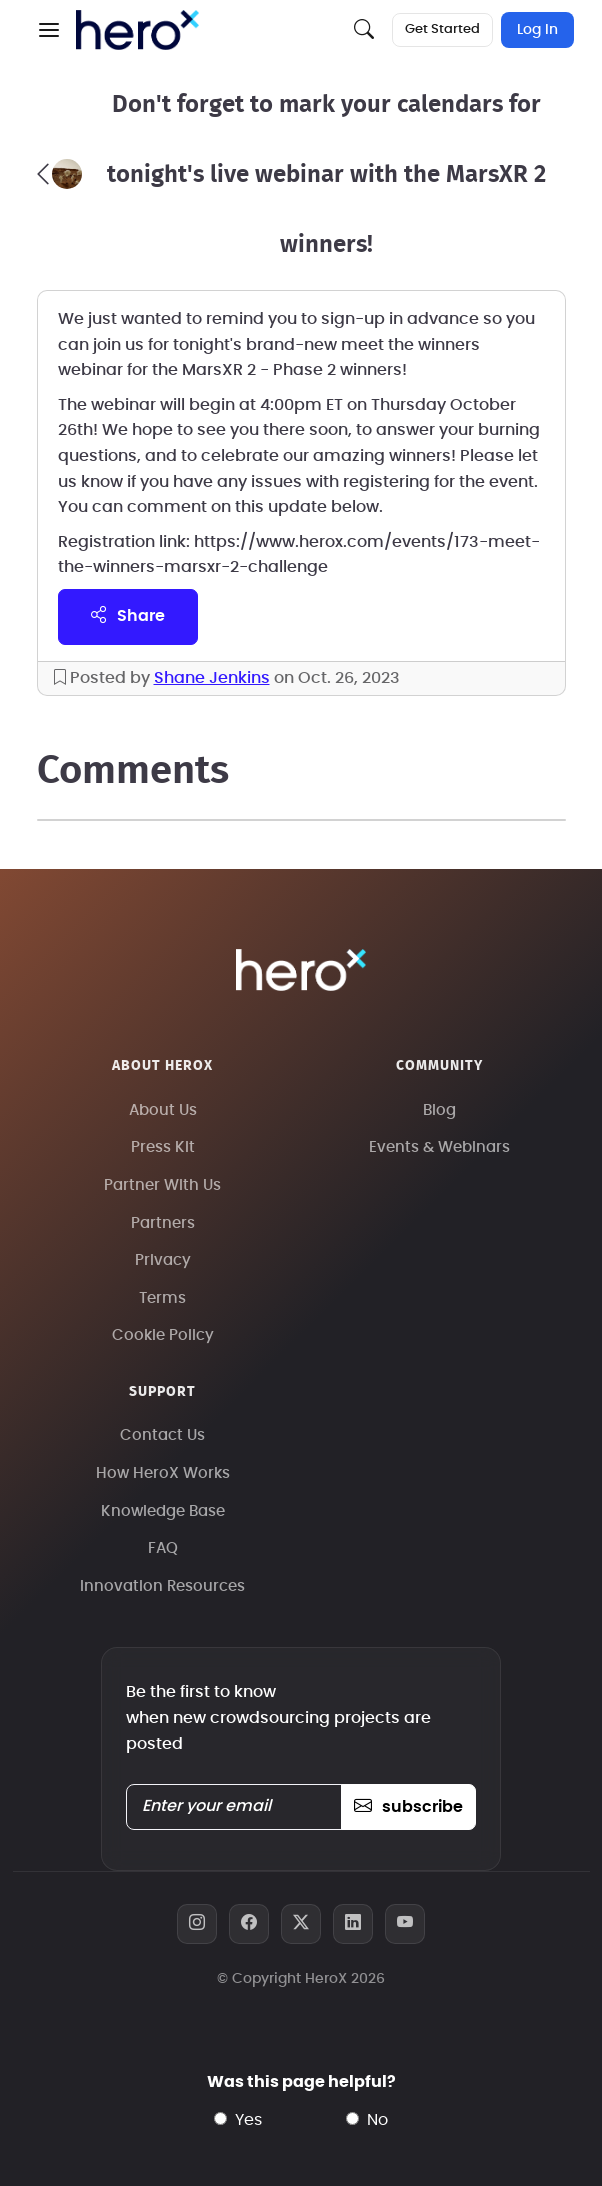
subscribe (408, 1807)
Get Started (442, 29)
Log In (537, 30)
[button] (49, 30)
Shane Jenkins (212, 678)
